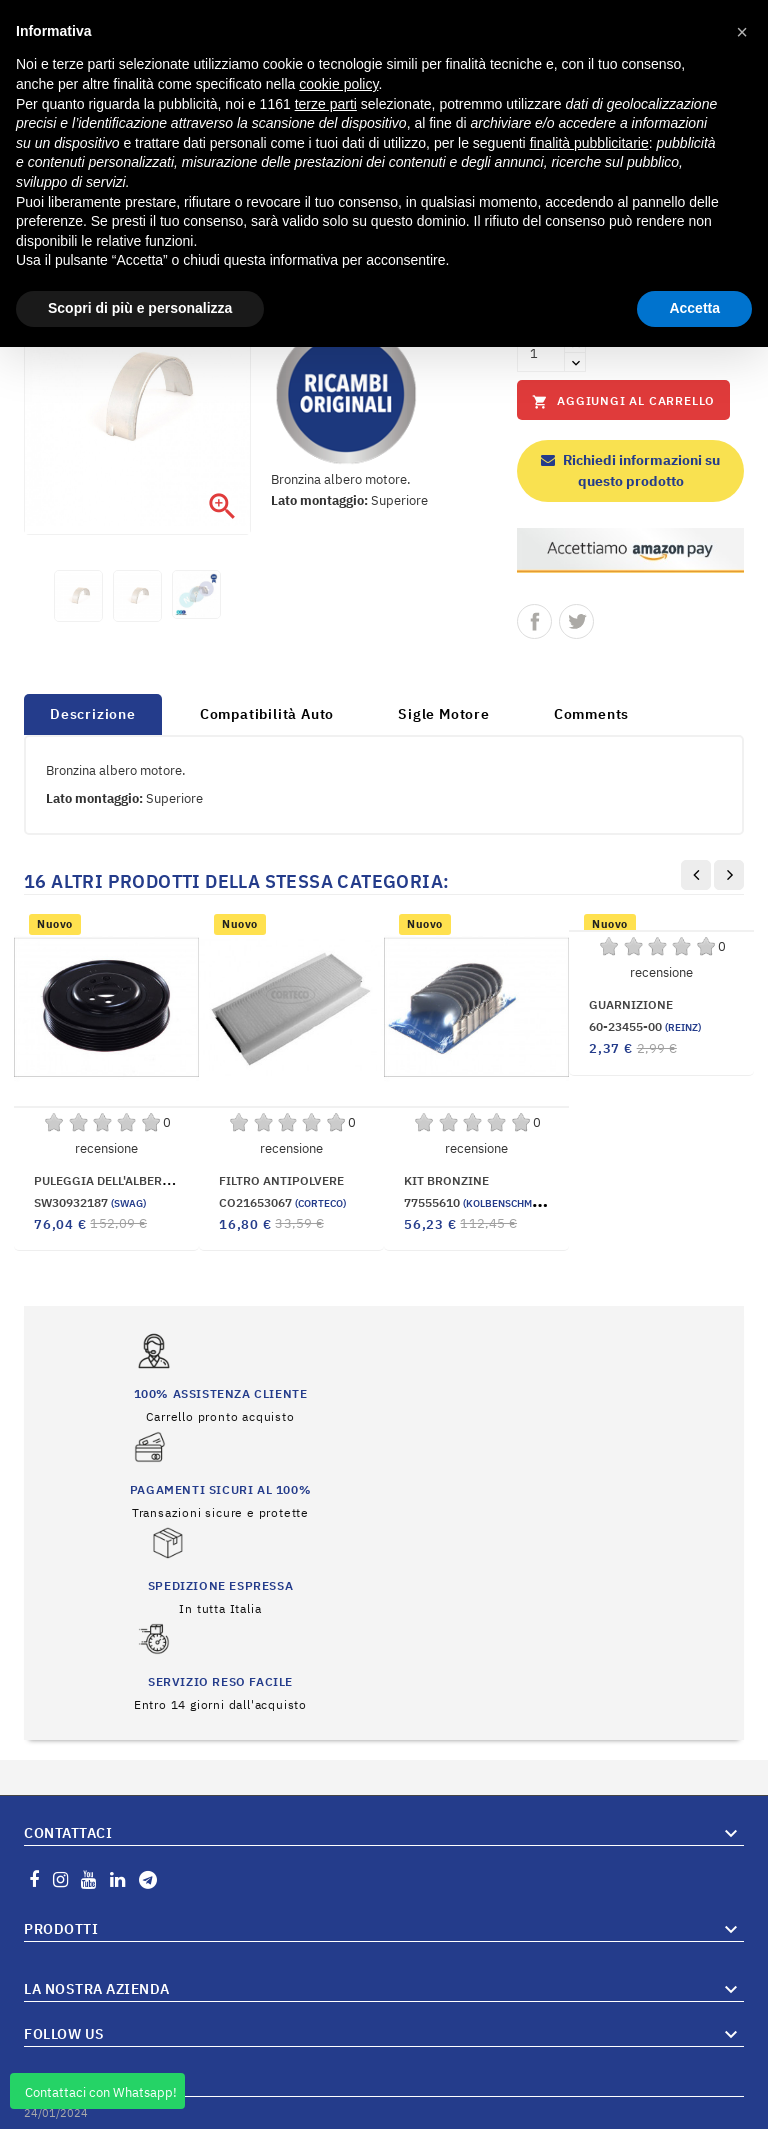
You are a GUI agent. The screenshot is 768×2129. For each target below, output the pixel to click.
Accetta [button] (694, 308)
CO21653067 (282, 1202)
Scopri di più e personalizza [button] (140, 308)
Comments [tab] (591, 714)
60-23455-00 (645, 1026)
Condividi (534, 621)
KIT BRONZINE (446, 1180)
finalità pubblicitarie (589, 143)
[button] (742, 32)
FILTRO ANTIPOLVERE (281, 1180)
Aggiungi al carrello (623, 401)
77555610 (478, 1202)
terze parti (326, 104)
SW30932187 (90, 1202)
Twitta (576, 621)
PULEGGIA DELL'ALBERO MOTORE (129, 1180)
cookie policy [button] (338, 84)
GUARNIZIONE (631, 1004)
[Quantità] (541, 353)
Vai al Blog (713, 2058)
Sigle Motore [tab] (444, 714)
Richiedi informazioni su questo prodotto (630, 470)
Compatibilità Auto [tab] (267, 714)
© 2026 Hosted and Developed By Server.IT (384, 2114)
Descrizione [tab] (93, 714)
